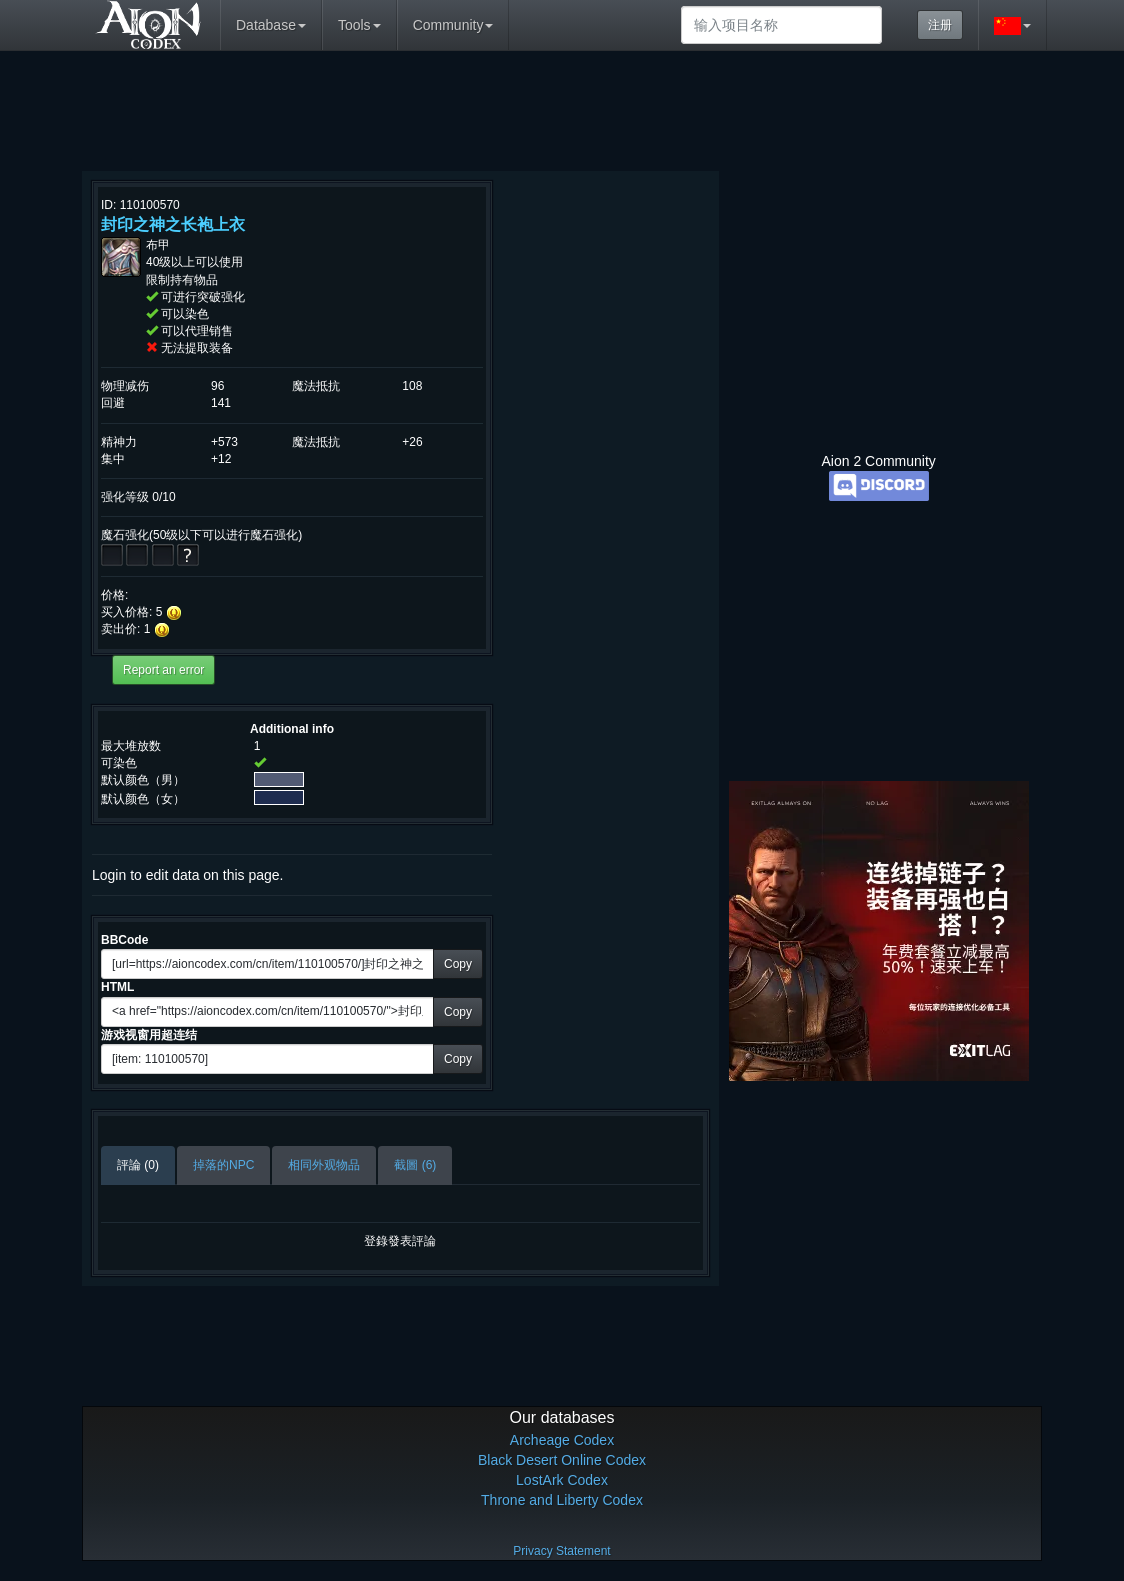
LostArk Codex (562, 1480)
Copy (458, 964)
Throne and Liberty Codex (562, 1500)
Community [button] (453, 25)
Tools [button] (359, 25)
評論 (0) (138, 1165)
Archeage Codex (562, 1440)
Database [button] (271, 25)
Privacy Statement (561, 1551)
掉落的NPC (223, 1165)
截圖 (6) (415, 1165)
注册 (940, 25)
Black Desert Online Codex (562, 1460)
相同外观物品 (324, 1165)
